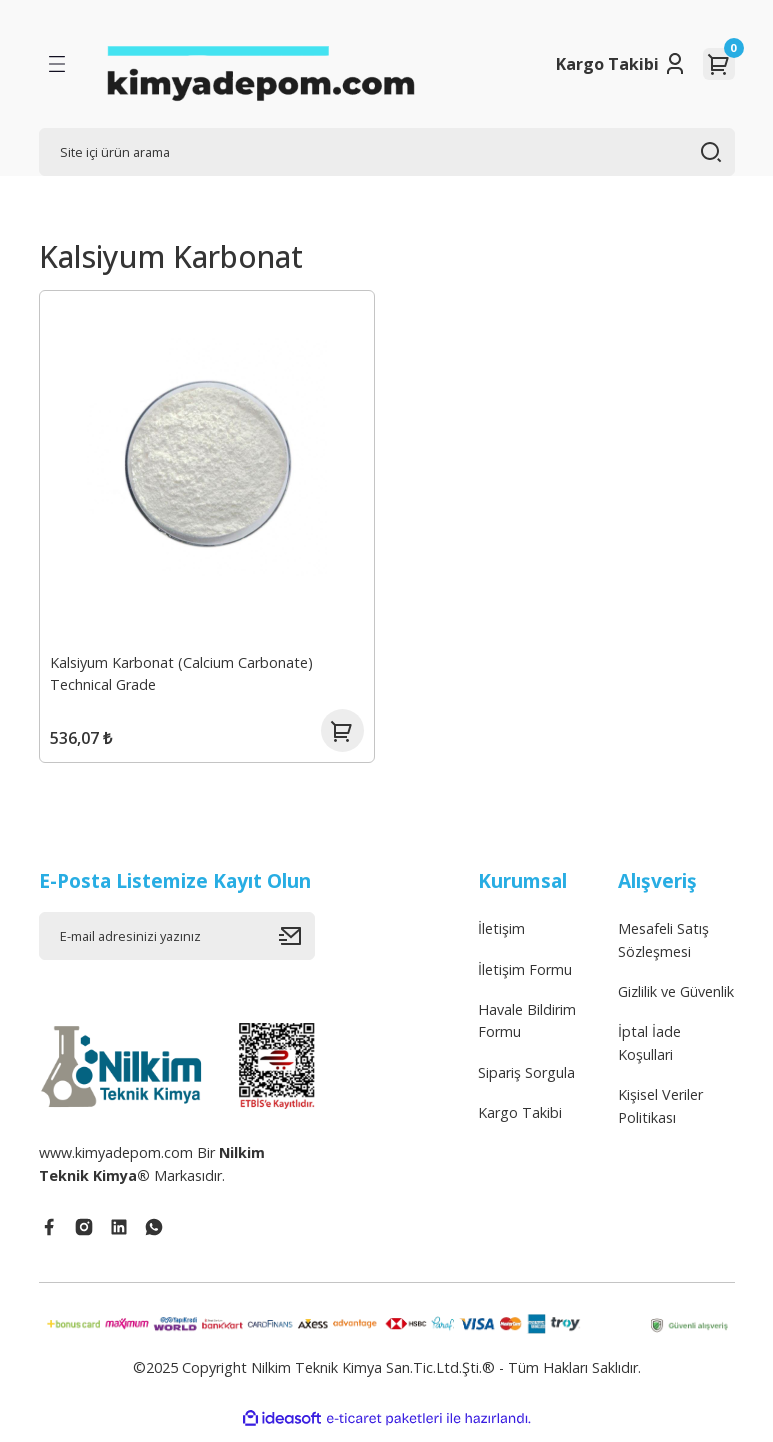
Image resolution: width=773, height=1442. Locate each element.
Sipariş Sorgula (526, 1081)
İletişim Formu (525, 978)
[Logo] (260, 64)
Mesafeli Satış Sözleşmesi (663, 948)
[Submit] (297, 945)
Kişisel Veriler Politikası (660, 1114)
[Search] (387, 152)
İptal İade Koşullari (649, 1051)
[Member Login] (675, 64)
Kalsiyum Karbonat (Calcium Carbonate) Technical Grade (183, 671)
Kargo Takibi (607, 64)
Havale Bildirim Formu (527, 1029)
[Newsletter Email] (177, 945)
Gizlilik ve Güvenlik (676, 1000)
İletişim (501, 937)
